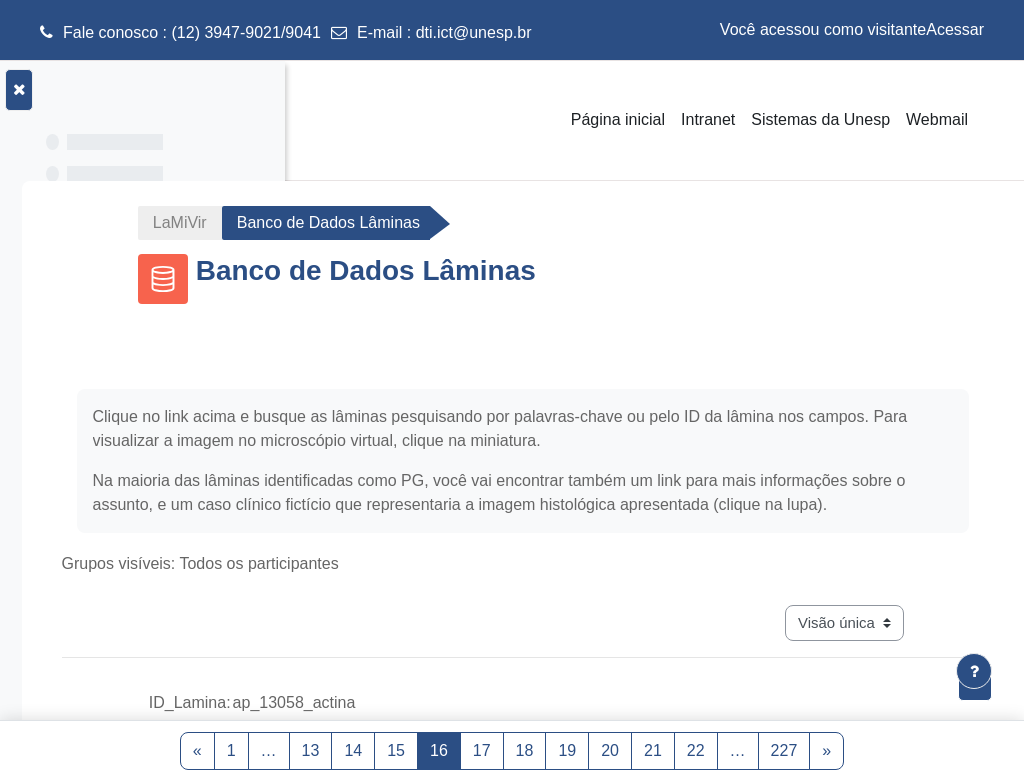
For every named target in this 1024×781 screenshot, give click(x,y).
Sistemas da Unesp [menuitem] (820, 119)
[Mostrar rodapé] (974, 671)
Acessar (955, 29)
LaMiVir (373, 222)
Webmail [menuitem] (937, 119)
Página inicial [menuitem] (618, 119)
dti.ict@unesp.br (474, 32)
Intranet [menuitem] (708, 119)
